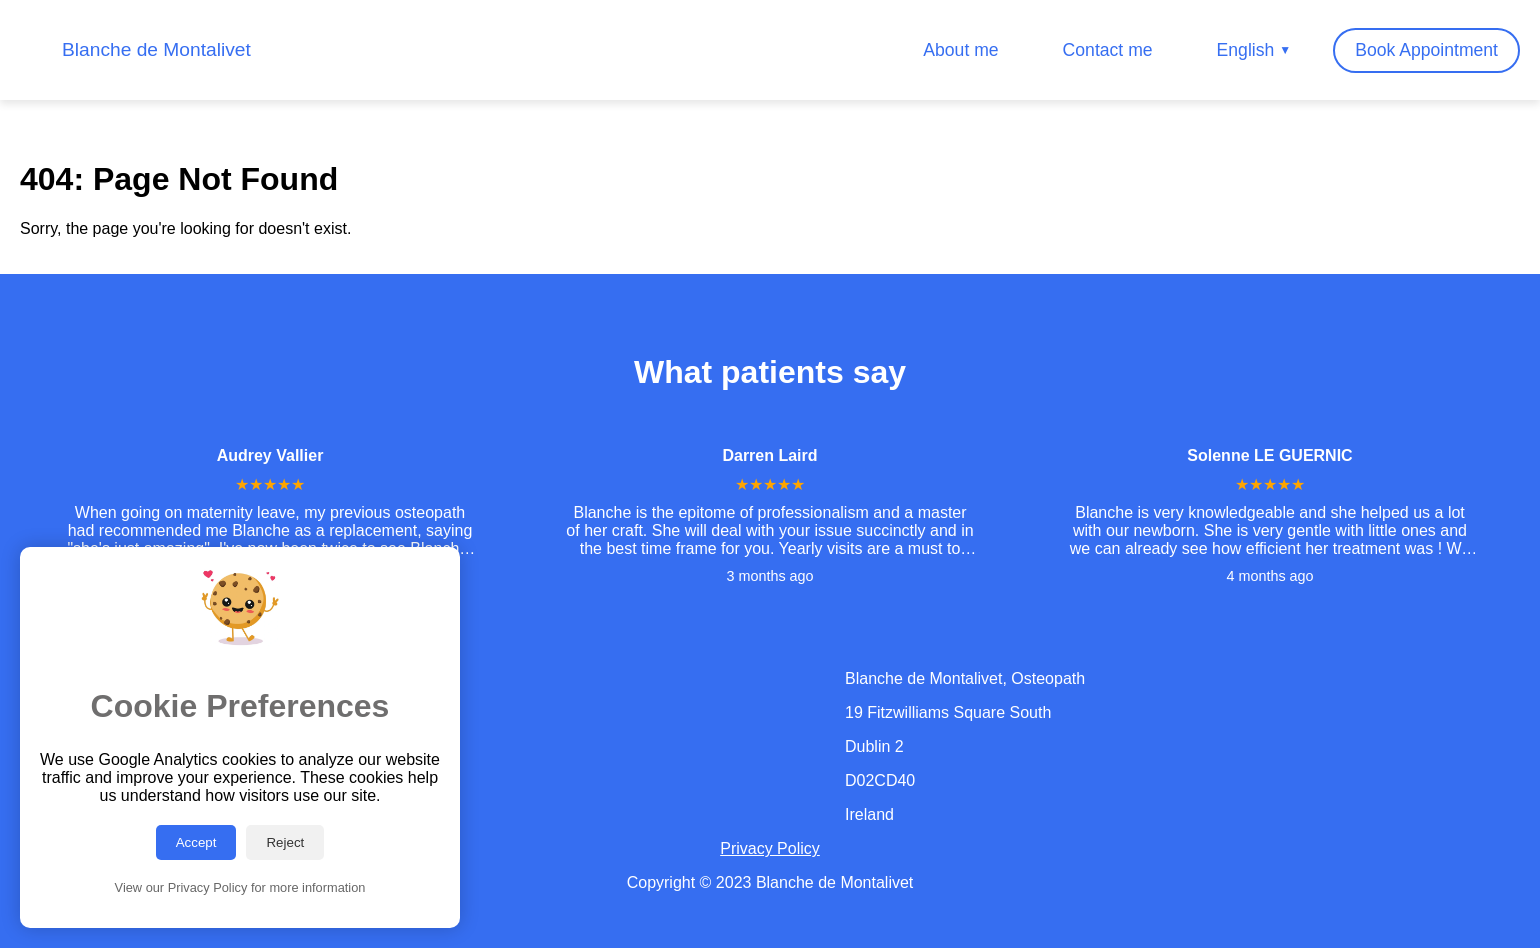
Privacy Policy (770, 848)
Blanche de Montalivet (156, 49)
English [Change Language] (1254, 50)
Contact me (1108, 50)
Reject (285, 842)
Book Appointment (1426, 50)
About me (960, 50)
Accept (196, 842)
